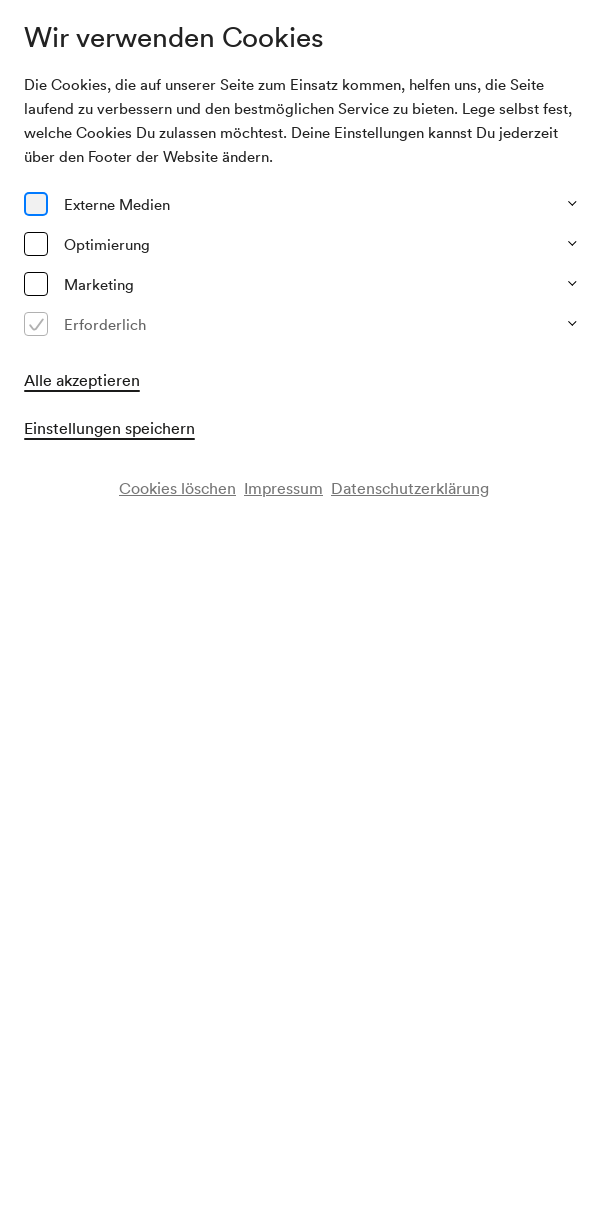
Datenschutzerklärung (410, 488)
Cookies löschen (177, 488)
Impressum (283, 488)
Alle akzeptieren (82, 380)
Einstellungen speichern (109, 428)
